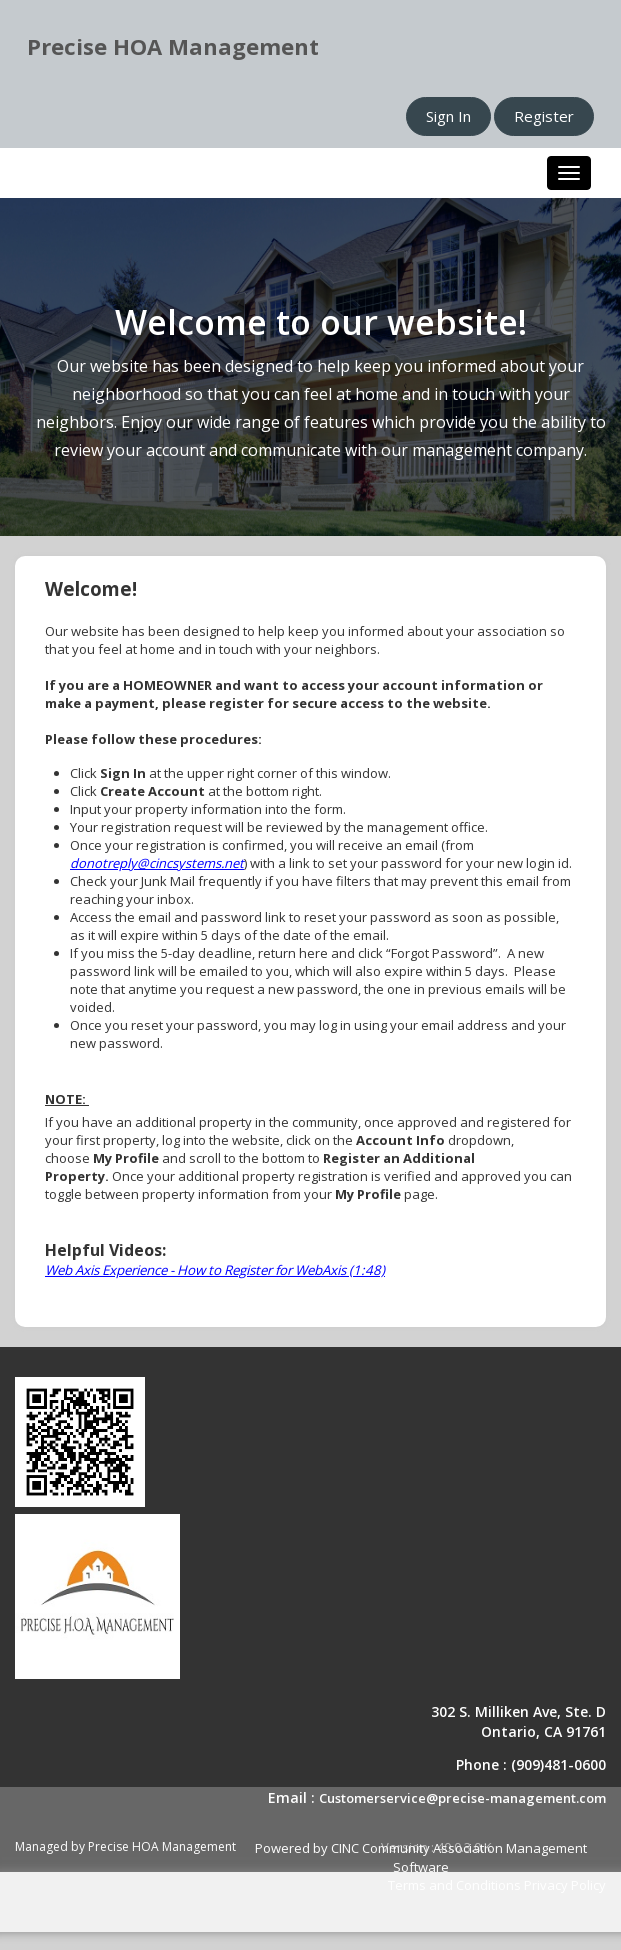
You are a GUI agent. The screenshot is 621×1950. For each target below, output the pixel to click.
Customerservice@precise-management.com (462, 1798)
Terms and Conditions (454, 1885)
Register (544, 116)
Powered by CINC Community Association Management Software (421, 1857)
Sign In (448, 116)
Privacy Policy (565, 1885)
